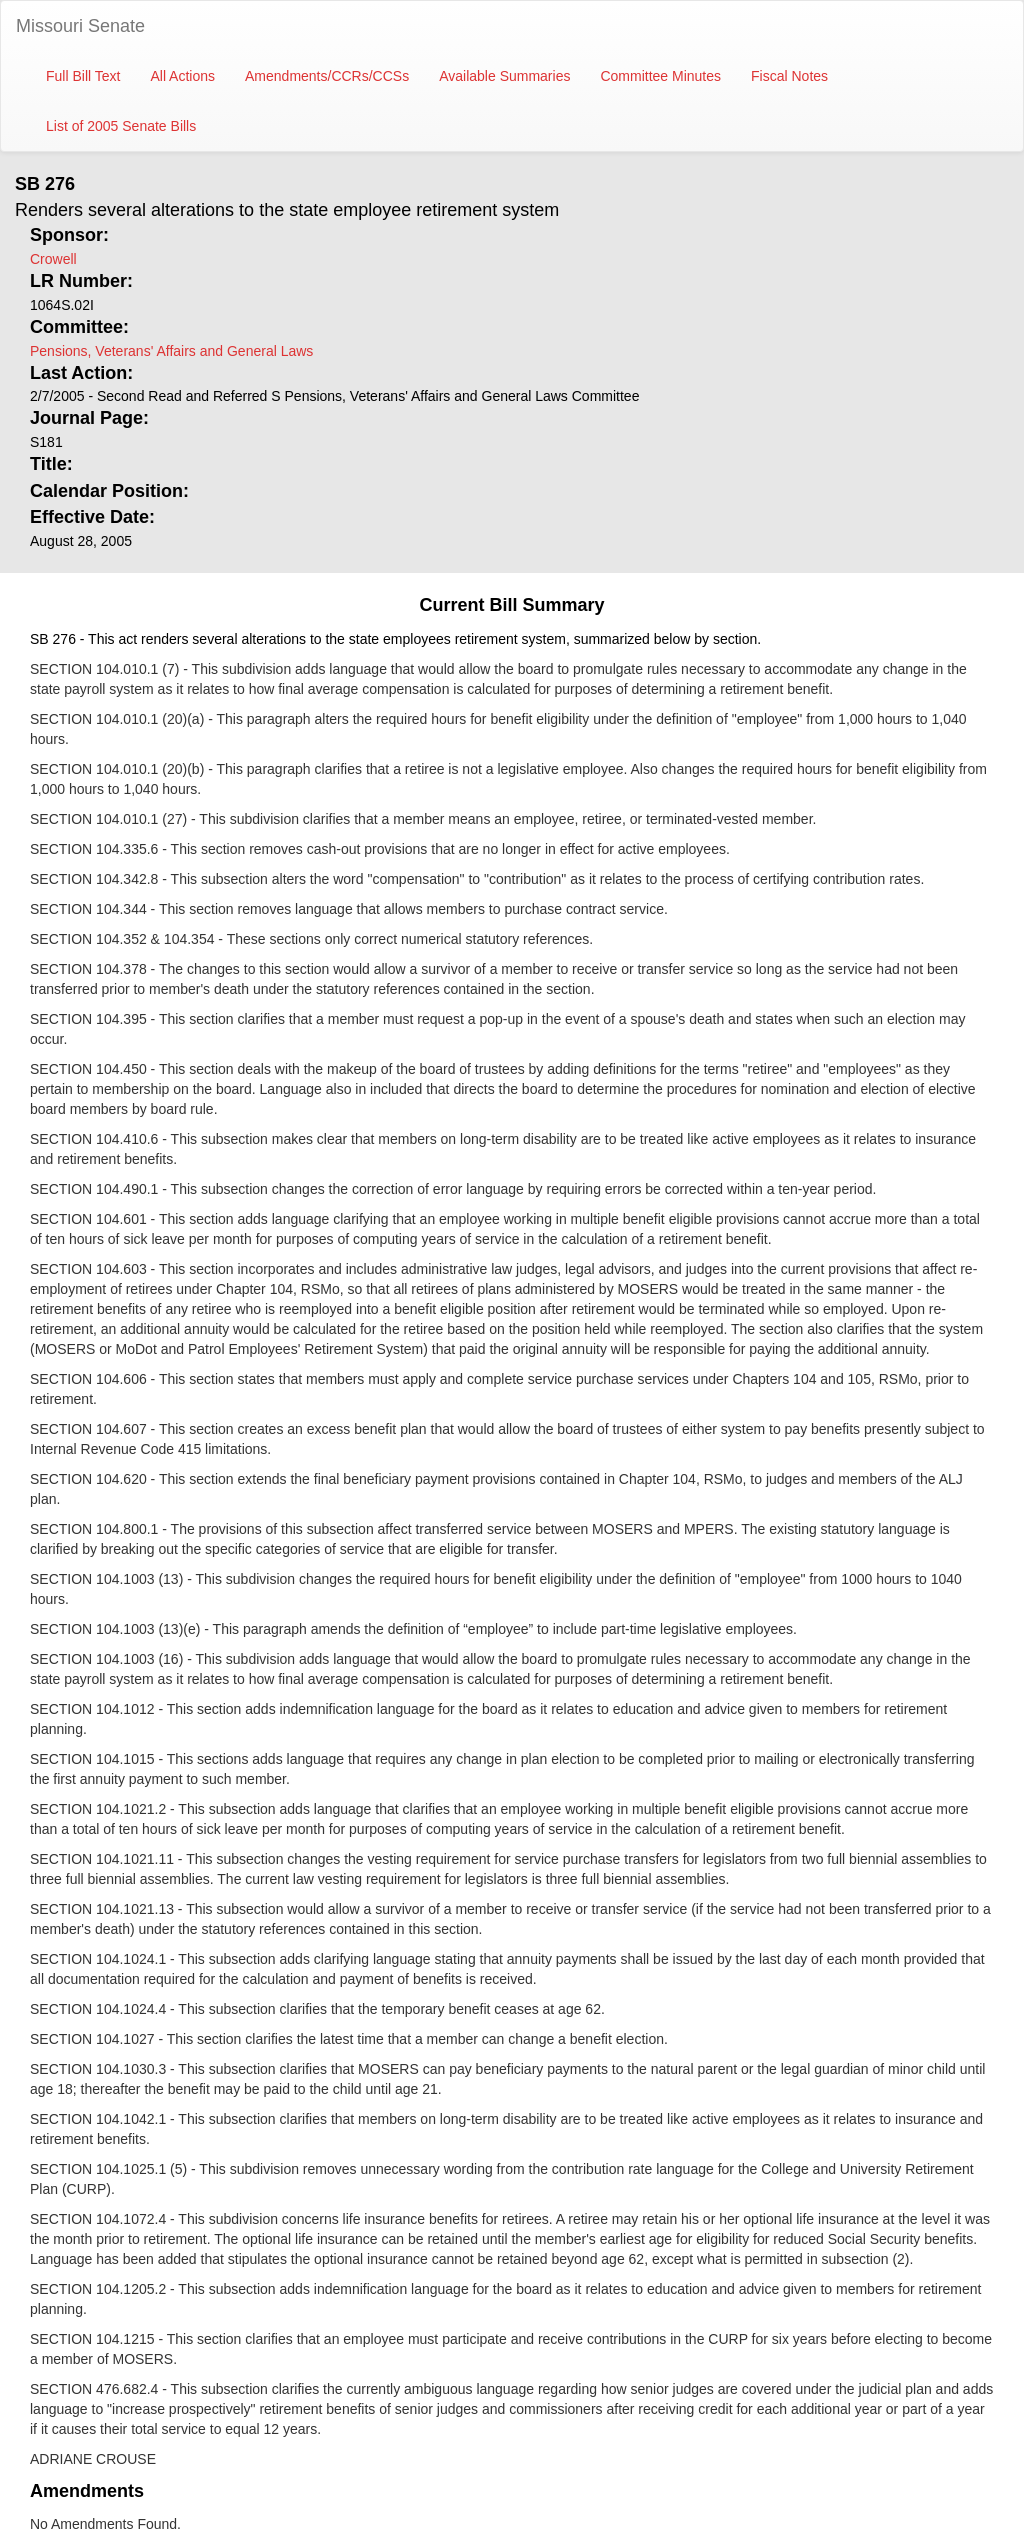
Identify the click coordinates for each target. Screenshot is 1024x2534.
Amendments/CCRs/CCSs (327, 76)
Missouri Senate (80, 26)
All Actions (182, 76)
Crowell (53, 259)
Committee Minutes (660, 76)
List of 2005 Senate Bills (121, 126)
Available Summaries (504, 76)
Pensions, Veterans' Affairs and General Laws (171, 351)
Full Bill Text (83, 76)
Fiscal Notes (789, 76)
